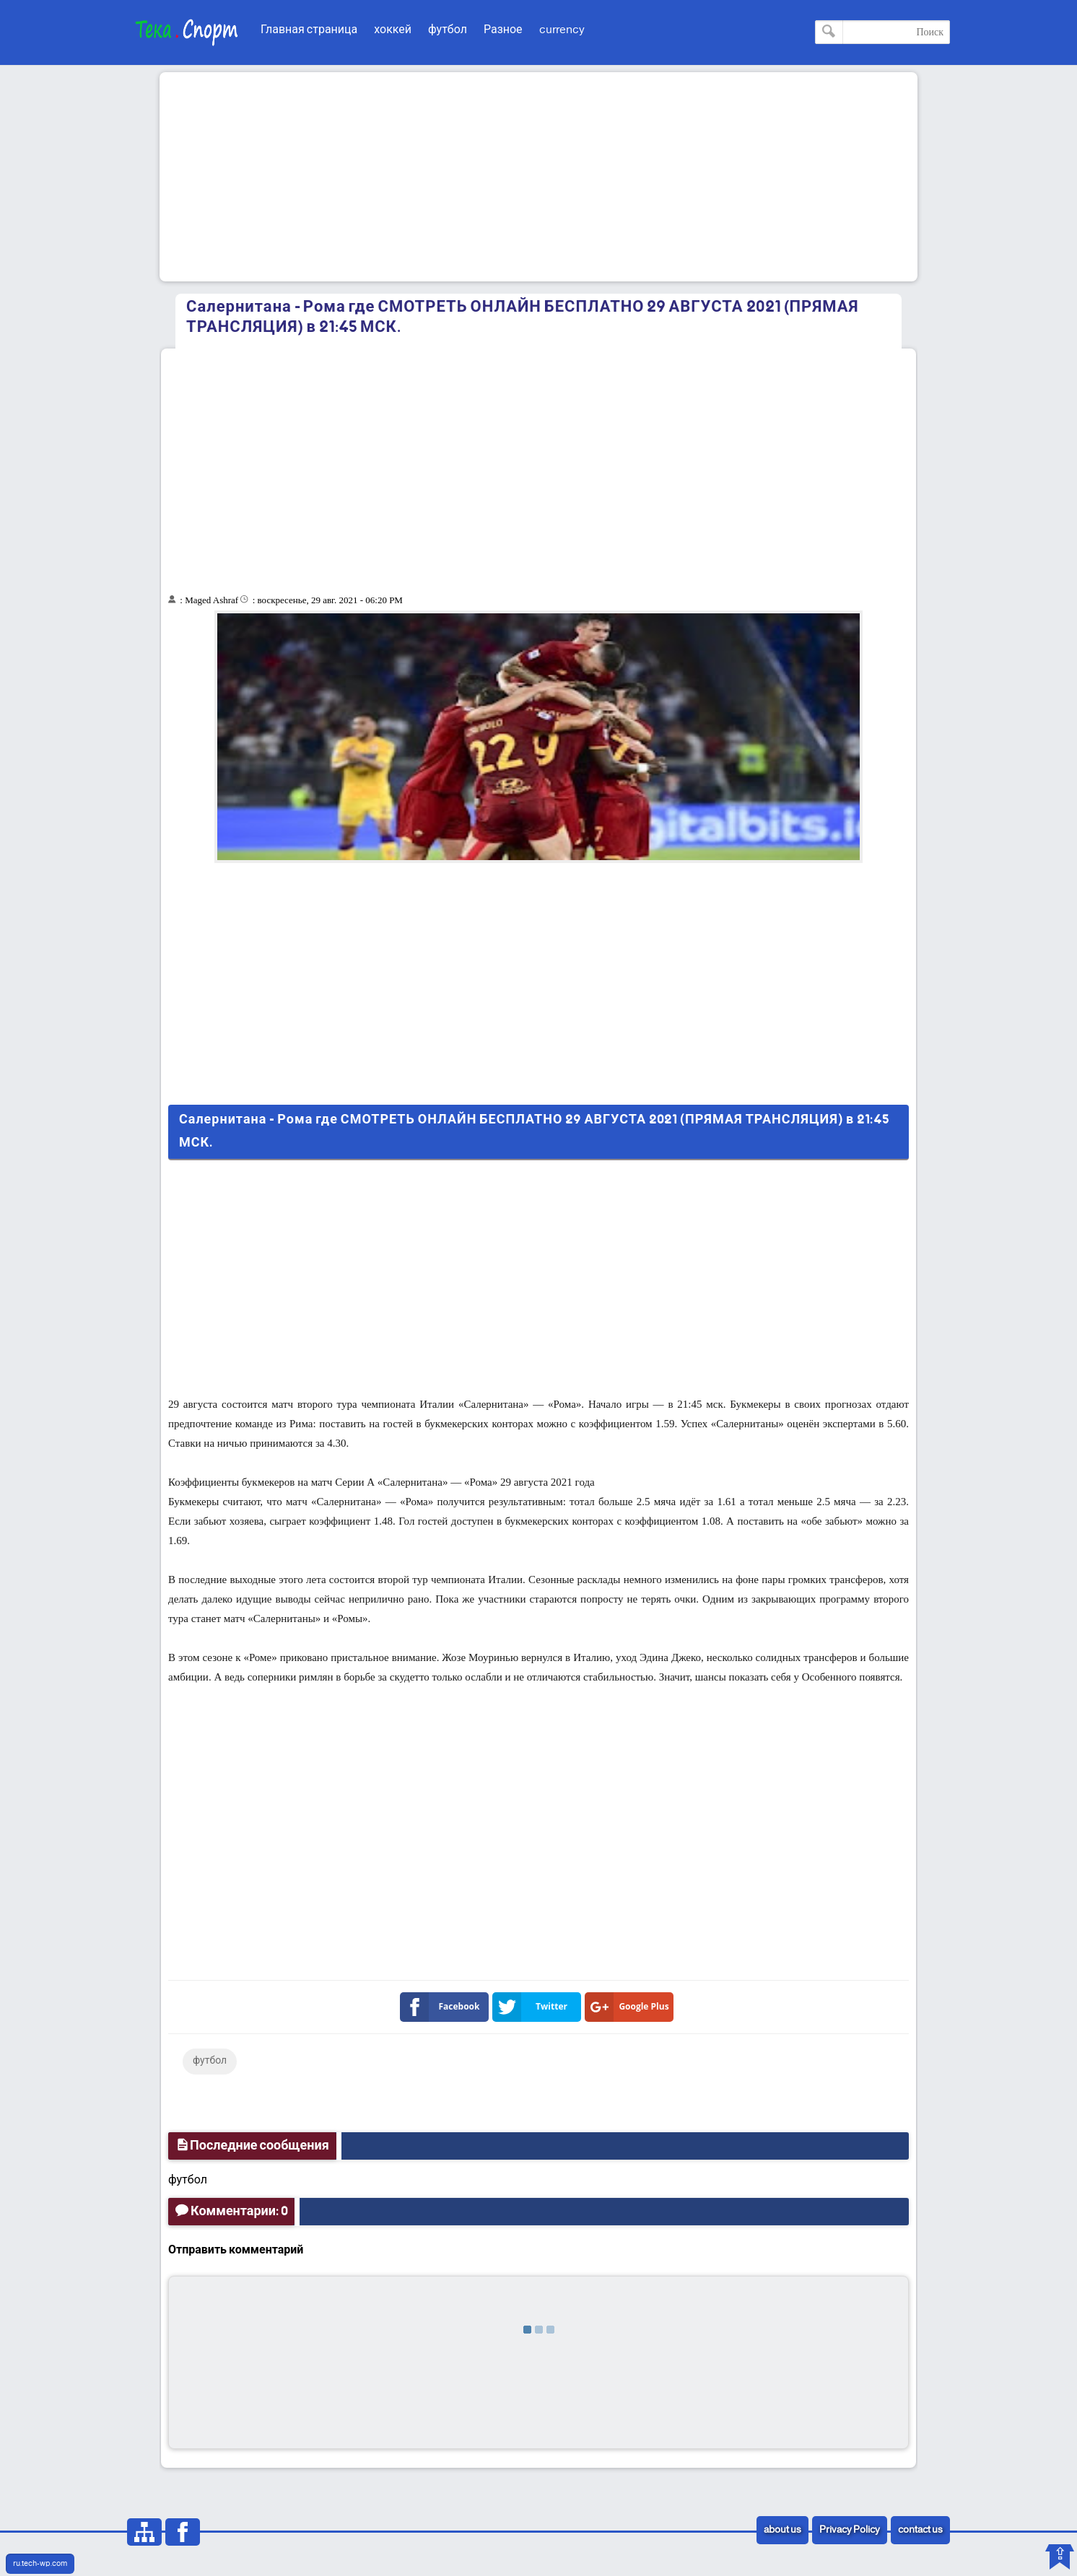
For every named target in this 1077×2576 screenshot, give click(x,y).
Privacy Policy (849, 2530)
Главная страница (309, 30)
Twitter (532, 2007)
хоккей (392, 30)
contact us (920, 2530)
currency (562, 30)
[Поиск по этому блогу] (882, 32)
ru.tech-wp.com (40, 2563)
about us (782, 2530)
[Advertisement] (538, 177)
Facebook (443, 2007)
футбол (447, 30)
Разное (503, 30)
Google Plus (629, 2007)
